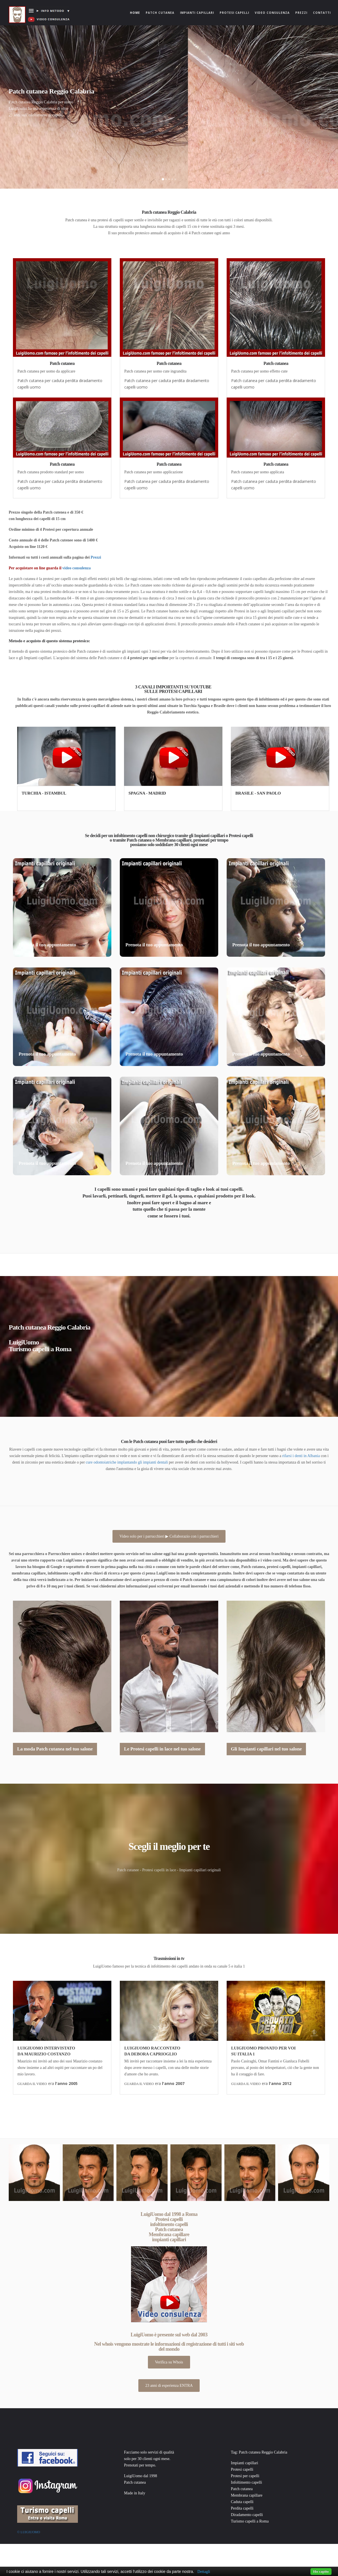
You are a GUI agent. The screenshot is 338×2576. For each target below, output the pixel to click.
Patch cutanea (160, 13)
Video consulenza (272, 13)
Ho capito (321, 2571)
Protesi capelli (234, 13)
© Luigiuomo (28, 2532)
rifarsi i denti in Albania (301, 1456)
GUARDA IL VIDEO (32, 2084)
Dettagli (203, 2572)
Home (136, 7)
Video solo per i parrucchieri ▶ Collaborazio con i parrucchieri (169, 1536)
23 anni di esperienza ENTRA (169, 2385)
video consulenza (76, 568)
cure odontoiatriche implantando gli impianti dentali (127, 1462)
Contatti (322, 13)
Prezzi (301, 13)
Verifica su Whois (169, 2362)
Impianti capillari (197, 13)
